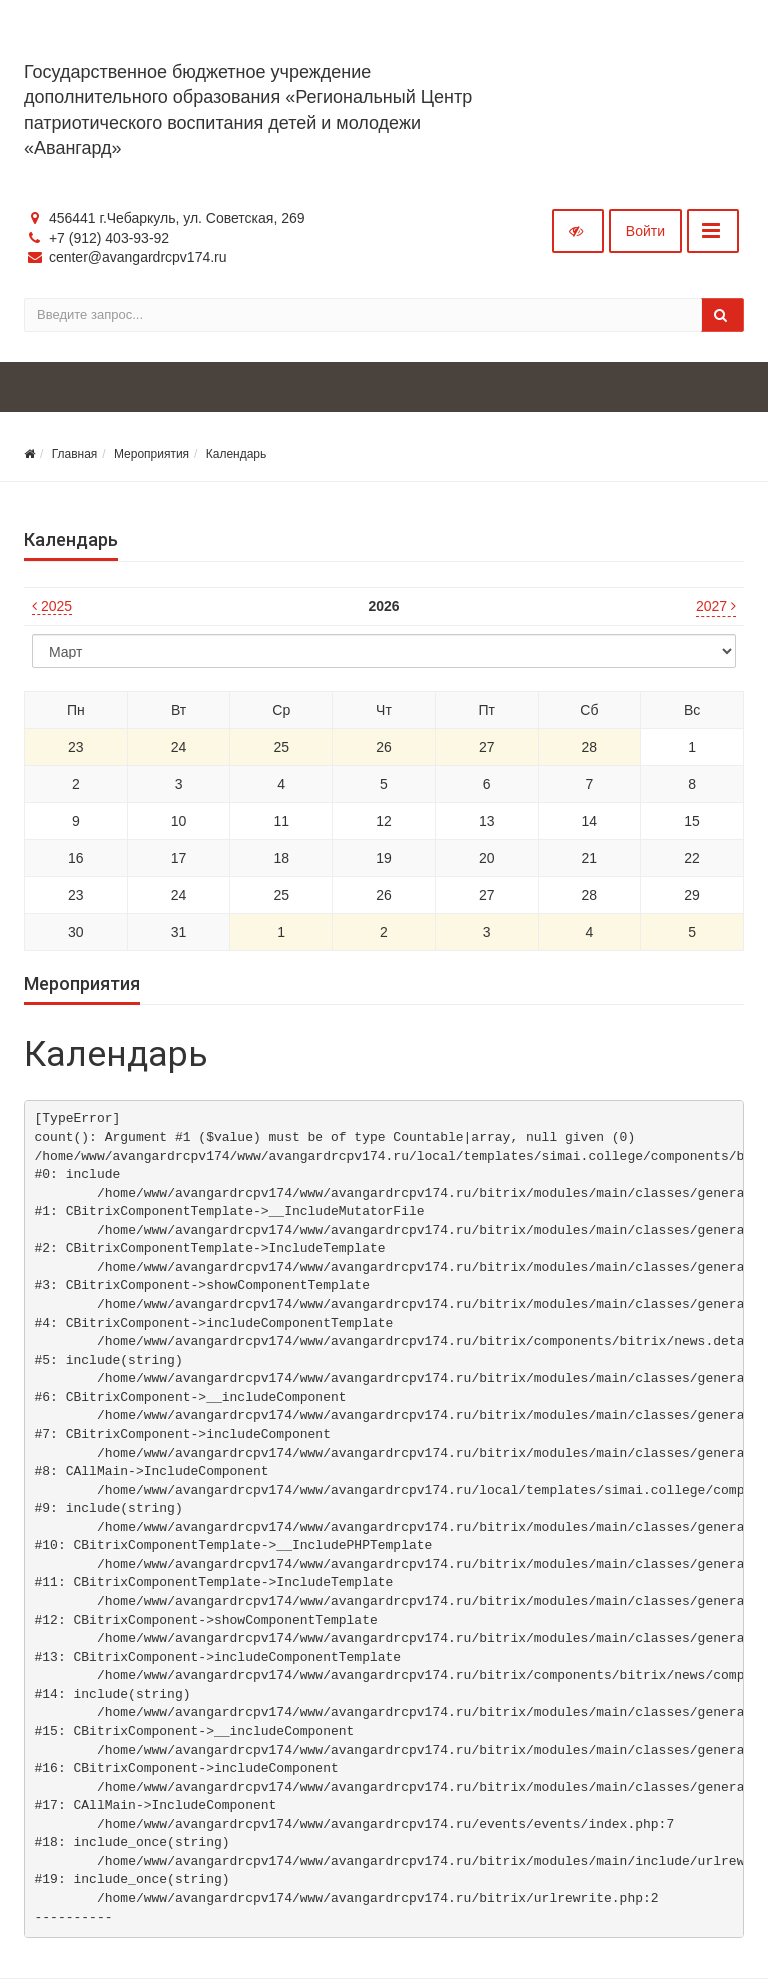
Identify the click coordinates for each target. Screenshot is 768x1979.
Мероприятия (151, 454)
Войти (645, 231)
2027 (716, 606)
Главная (75, 454)
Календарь (236, 454)
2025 (52, 606)
